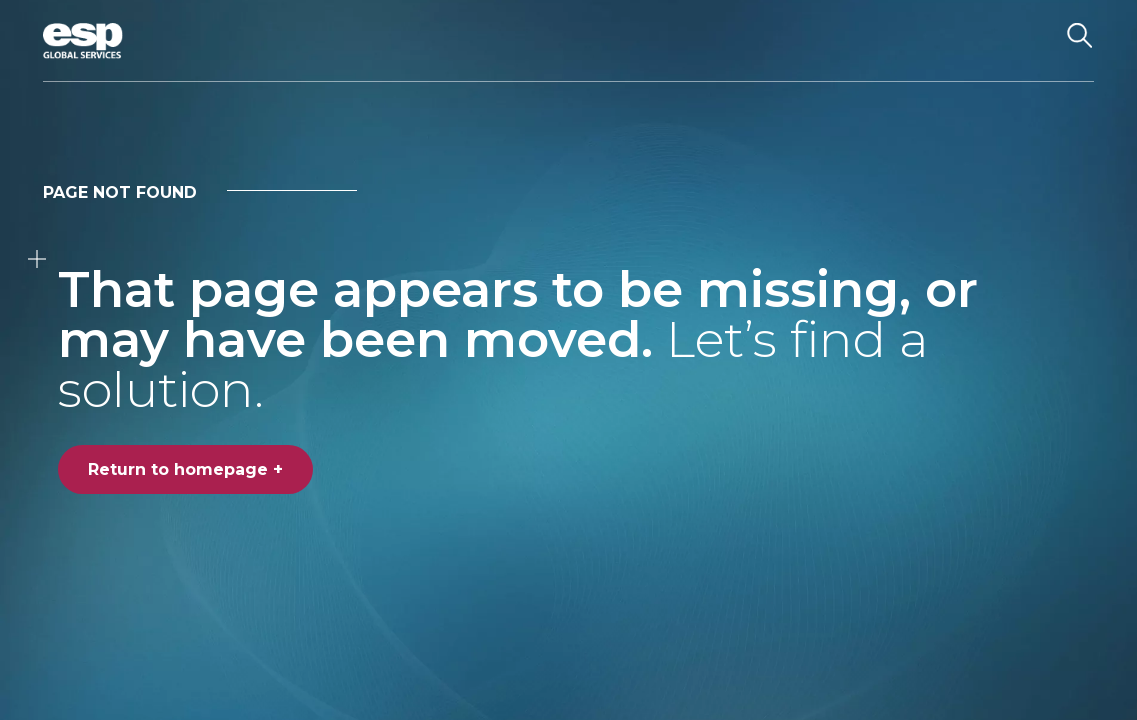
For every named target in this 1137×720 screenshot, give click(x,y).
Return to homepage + (185, 469)
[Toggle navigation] (1028, 41)
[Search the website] (1080, 41)
